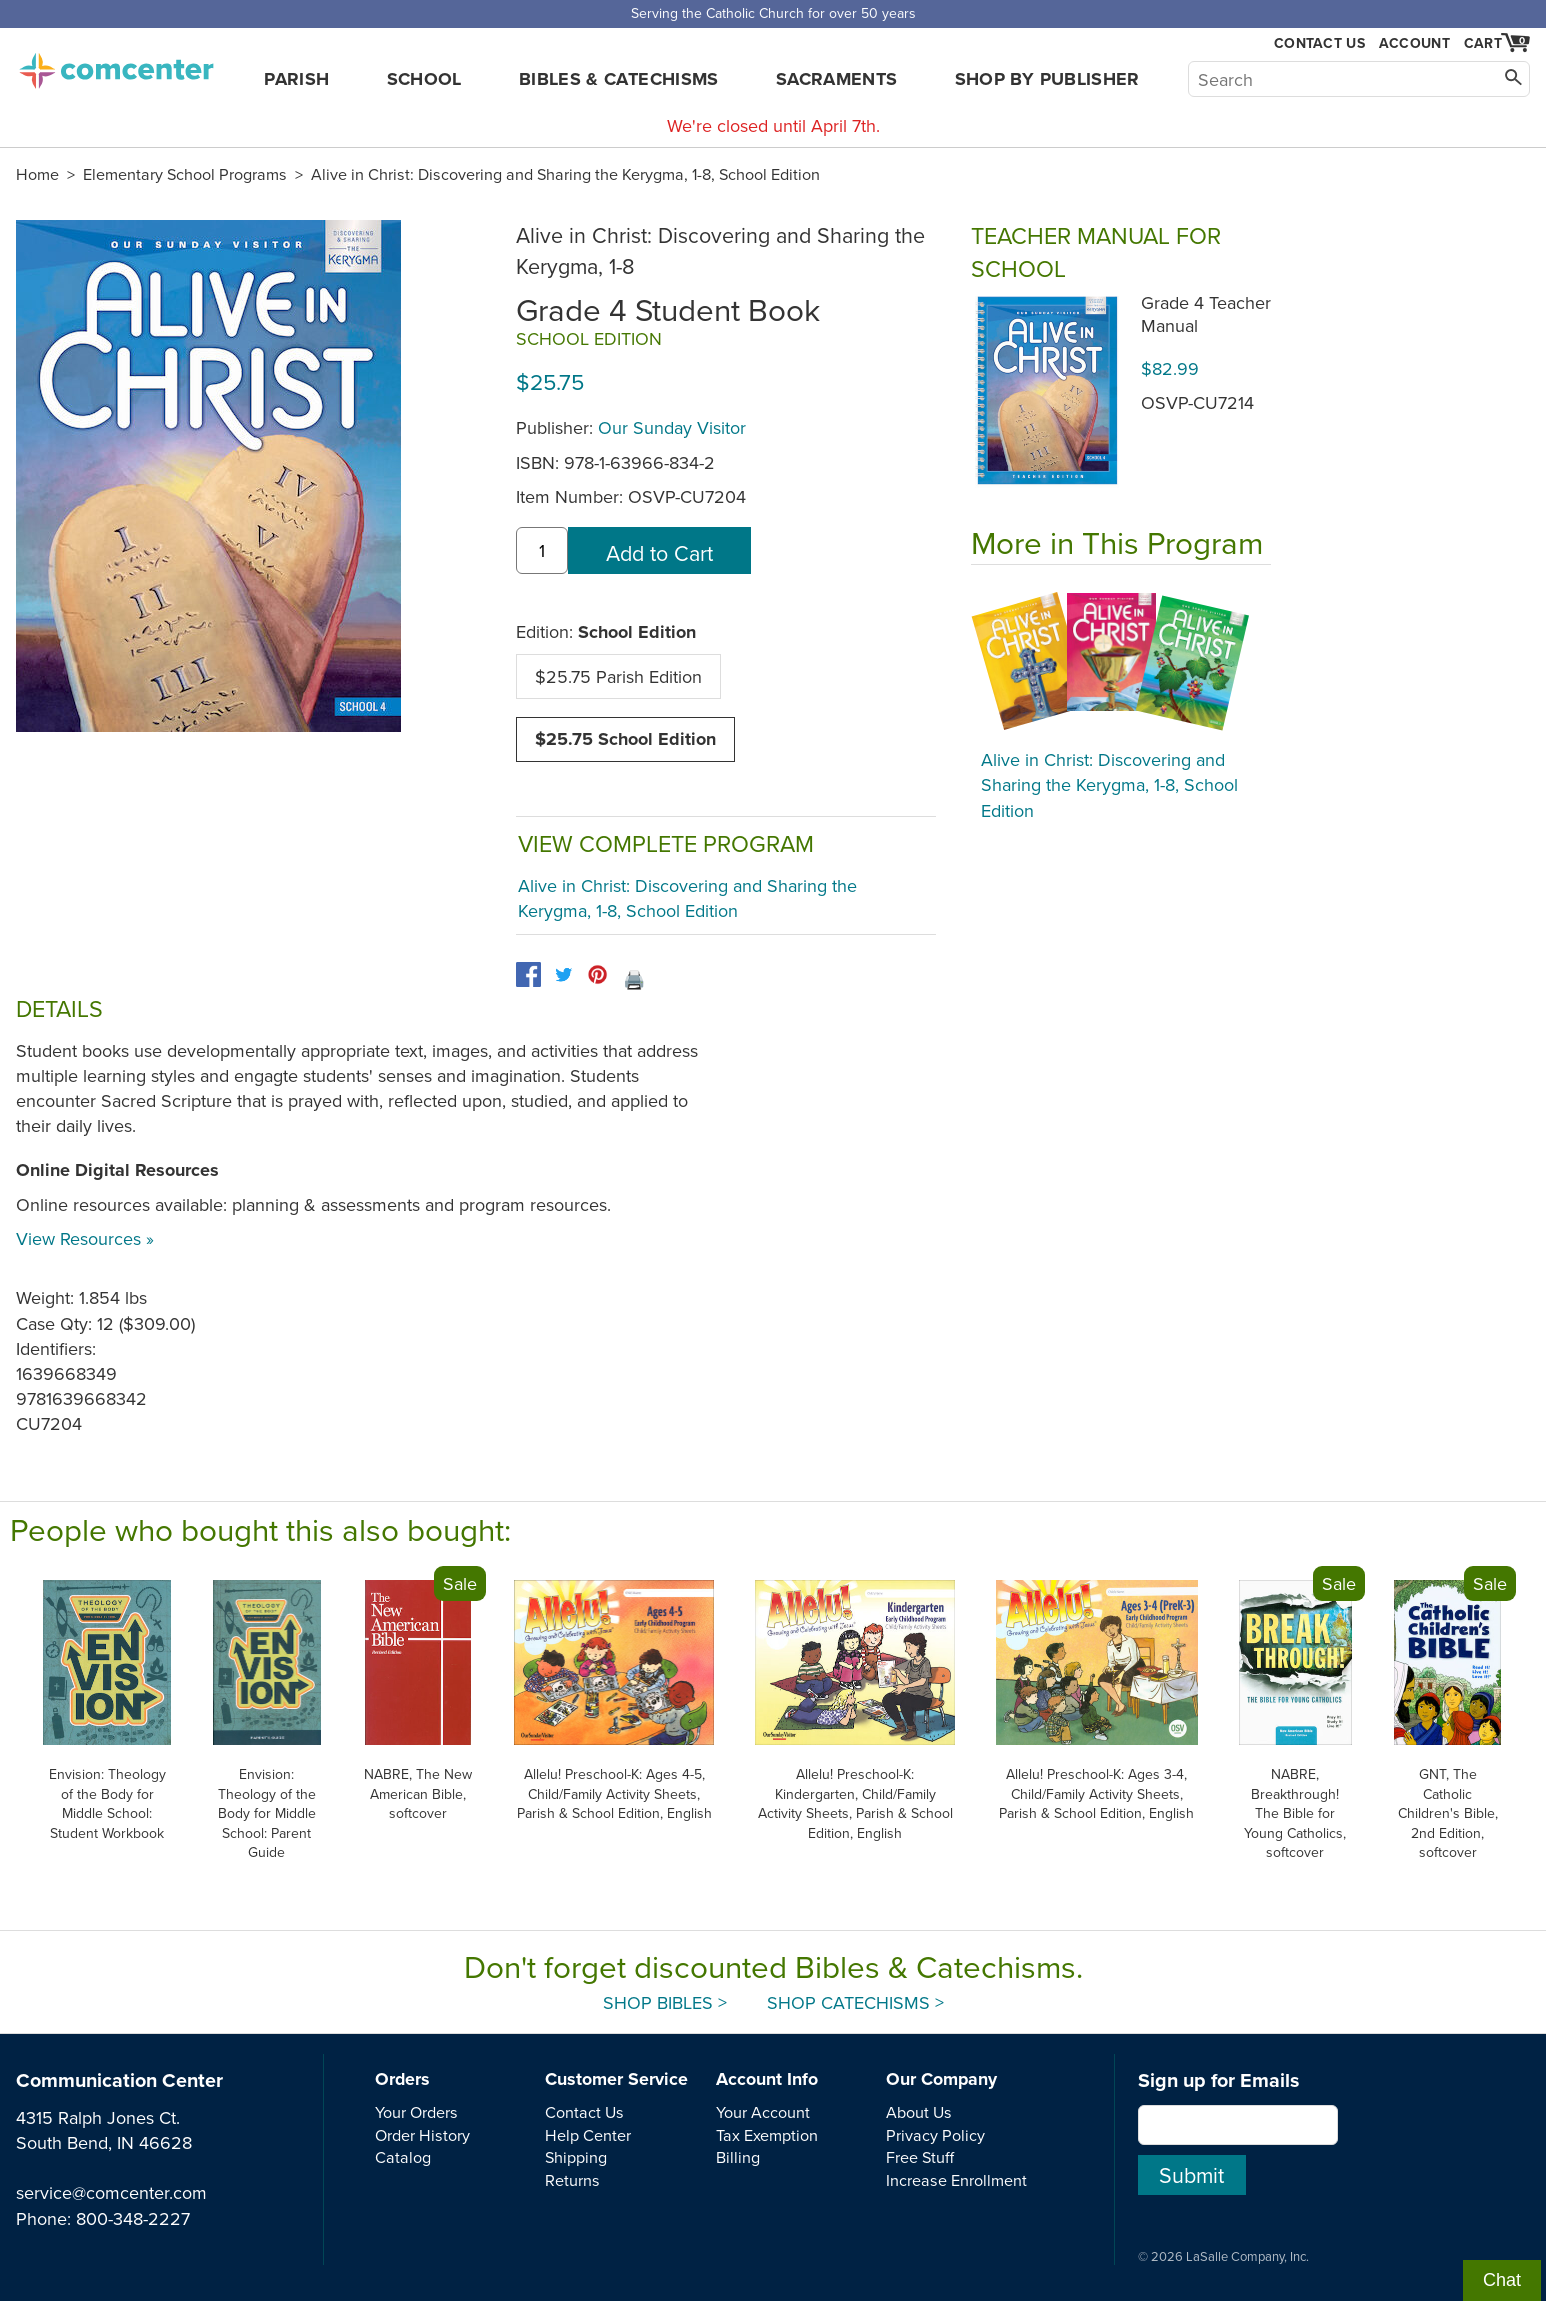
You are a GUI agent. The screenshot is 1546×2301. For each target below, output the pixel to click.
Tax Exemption (767, 2135)
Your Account (763, 2112)
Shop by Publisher (1047, 79)
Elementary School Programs (185, 174)
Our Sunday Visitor (672, 427)
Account (1414, 43)
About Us (919, 2112)
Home (37, 174)
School (424, 79)
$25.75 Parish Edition (618, 676)
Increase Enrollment (956, 2180)
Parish (296, 79)
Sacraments (837, 79)
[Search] (1359, 79)
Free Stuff (920, 2157)
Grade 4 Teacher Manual (1206, 314)
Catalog (403, 2157)
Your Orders (416, 2112)
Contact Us (1319, 43)
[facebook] (528, 974)
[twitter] (563, 974)
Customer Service (616, 2079)
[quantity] (542, 550)
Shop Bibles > (665, 2002)
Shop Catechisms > (855, 2002)
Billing (738, 2157)
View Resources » (85, 1238)
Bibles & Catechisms (619, 79)
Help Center (588, 2135)
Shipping (576, 2157)
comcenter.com (116, 65)
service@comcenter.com (111, 2192)
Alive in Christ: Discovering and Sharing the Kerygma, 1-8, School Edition (565, 174)
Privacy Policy (935, 2135)
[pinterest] (597, 974)
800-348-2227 (133, 2218)
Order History (422, 2135)
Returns (572, 2180)
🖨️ (634, 979)
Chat (1502, 2280)
